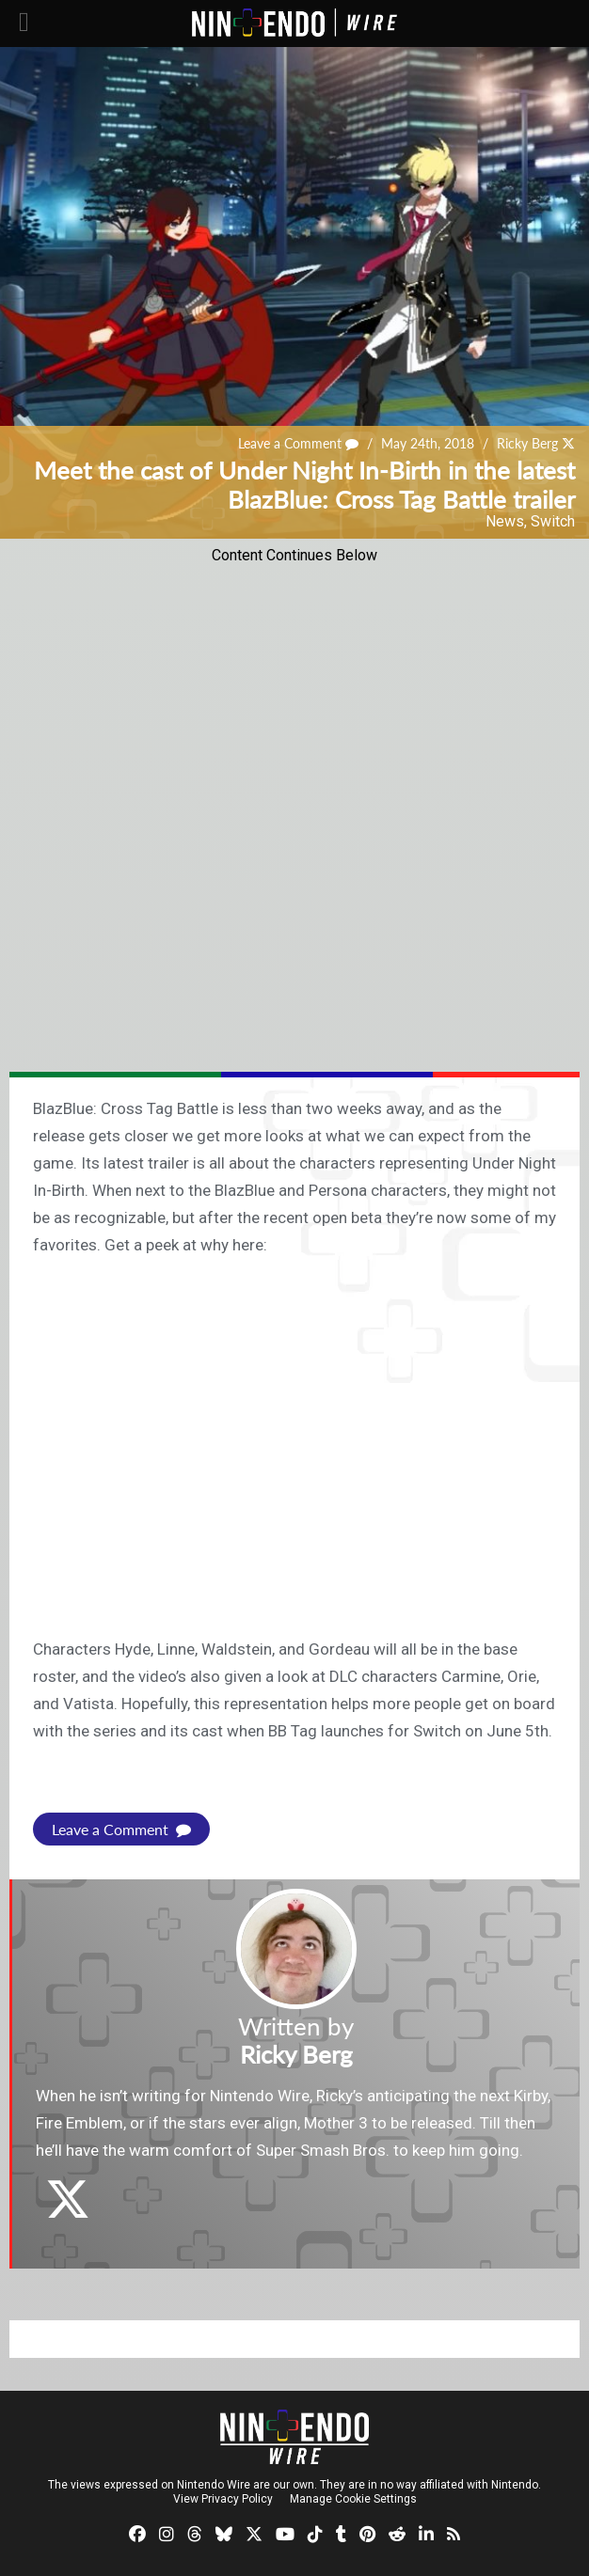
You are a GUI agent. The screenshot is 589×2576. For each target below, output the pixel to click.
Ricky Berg (527, 443)
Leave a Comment (298, 443)
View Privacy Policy (223, 2498)
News (505, 521)
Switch (553, 521)
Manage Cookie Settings (353, 2498)
